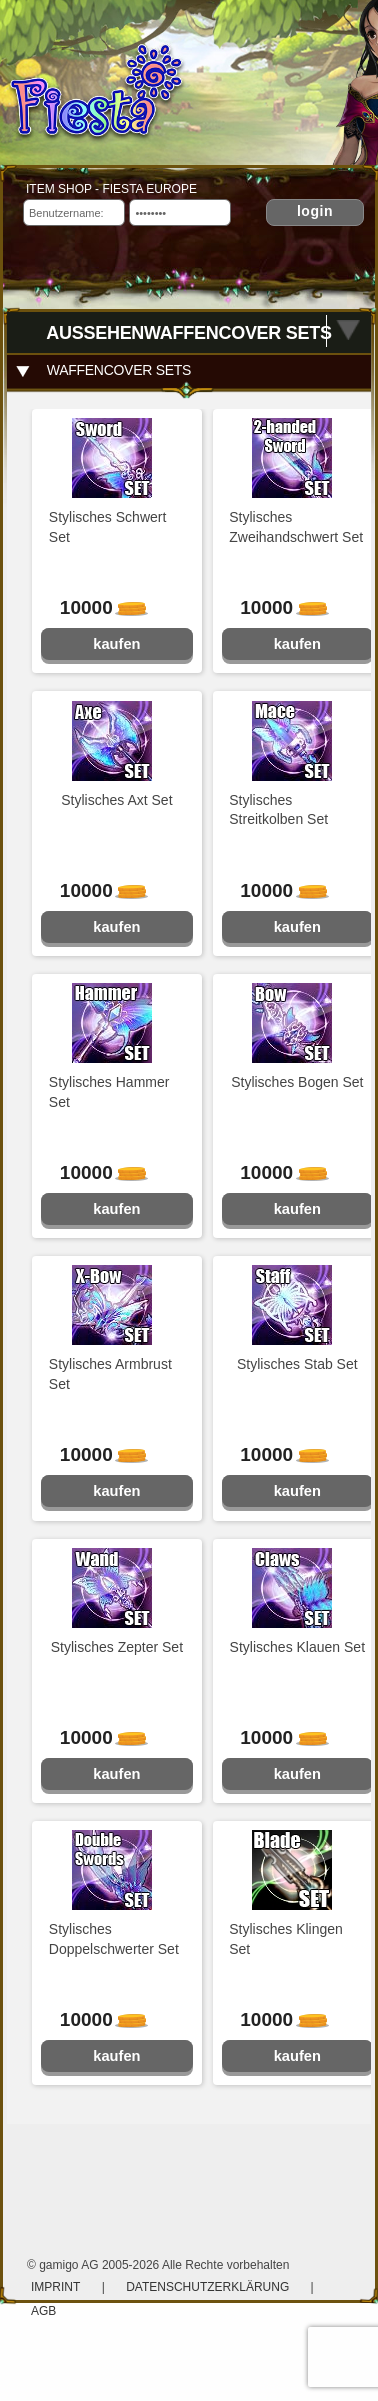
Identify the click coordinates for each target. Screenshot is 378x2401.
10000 (95, 607)
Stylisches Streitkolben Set (278, 810)
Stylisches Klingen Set (286, 1939)
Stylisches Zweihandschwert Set (296, 527)
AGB (43, 2311)
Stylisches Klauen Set (297, 1647)
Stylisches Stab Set (297, 1364)
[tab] (189, 371)
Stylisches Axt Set (116, 800)
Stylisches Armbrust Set (110, 1374)
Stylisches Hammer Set (109, 1092)
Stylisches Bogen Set (297, 1082)
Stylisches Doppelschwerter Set (114, 1939)
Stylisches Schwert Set (107, 527)
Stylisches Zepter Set (117, 1647)
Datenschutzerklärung (209, 2287)
